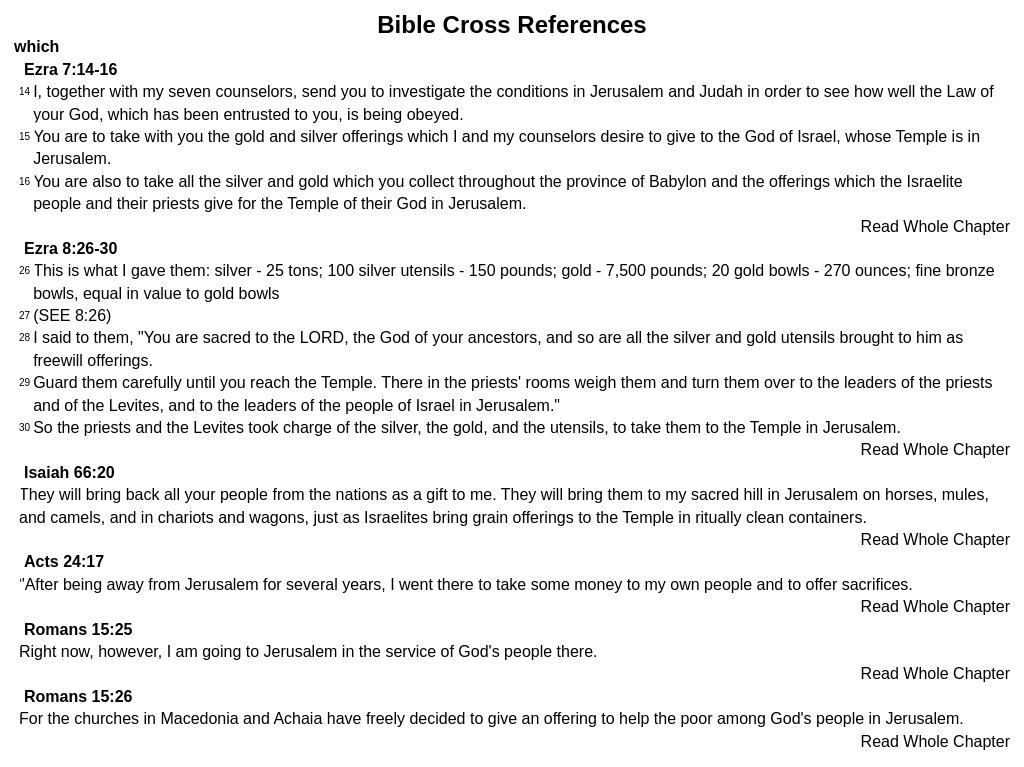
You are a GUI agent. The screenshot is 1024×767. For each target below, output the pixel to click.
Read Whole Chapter (935, 226)
